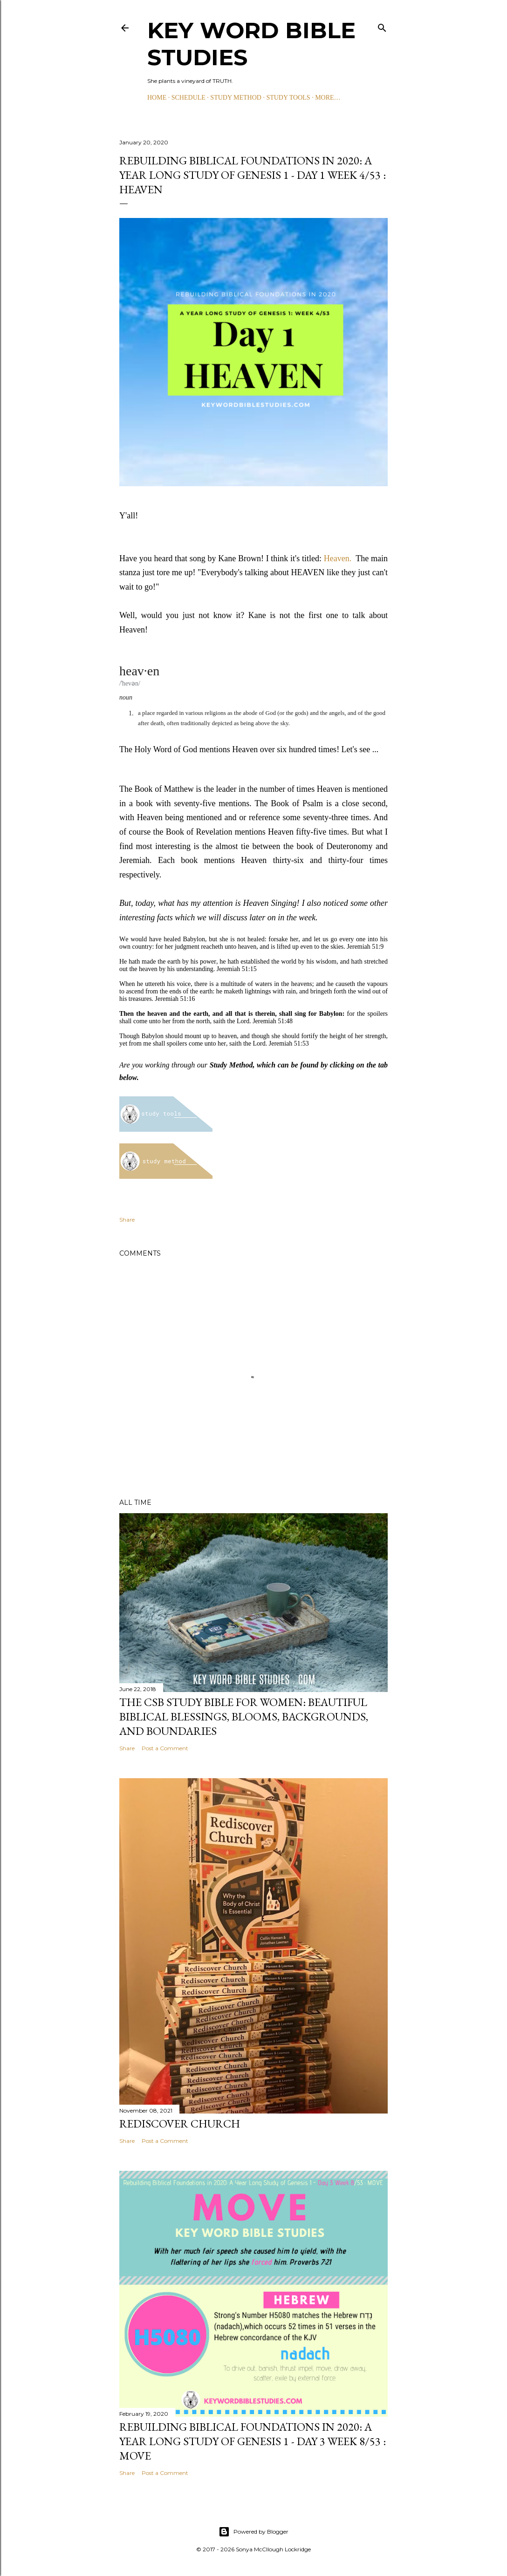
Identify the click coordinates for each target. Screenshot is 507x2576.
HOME (156, 97)
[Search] (382, 26)
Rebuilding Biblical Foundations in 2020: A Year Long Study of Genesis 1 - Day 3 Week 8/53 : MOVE (252, 2441)
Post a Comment (165, 1748)
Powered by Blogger (253, 2531)
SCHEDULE (188, 97)
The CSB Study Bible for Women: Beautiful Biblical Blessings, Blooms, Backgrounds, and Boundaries (243, 1716)
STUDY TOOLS (288, 97)
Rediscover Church (179, 2123)
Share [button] (127, 1219)
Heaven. (337, 558)
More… (327, 97)
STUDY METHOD (235, 97)
